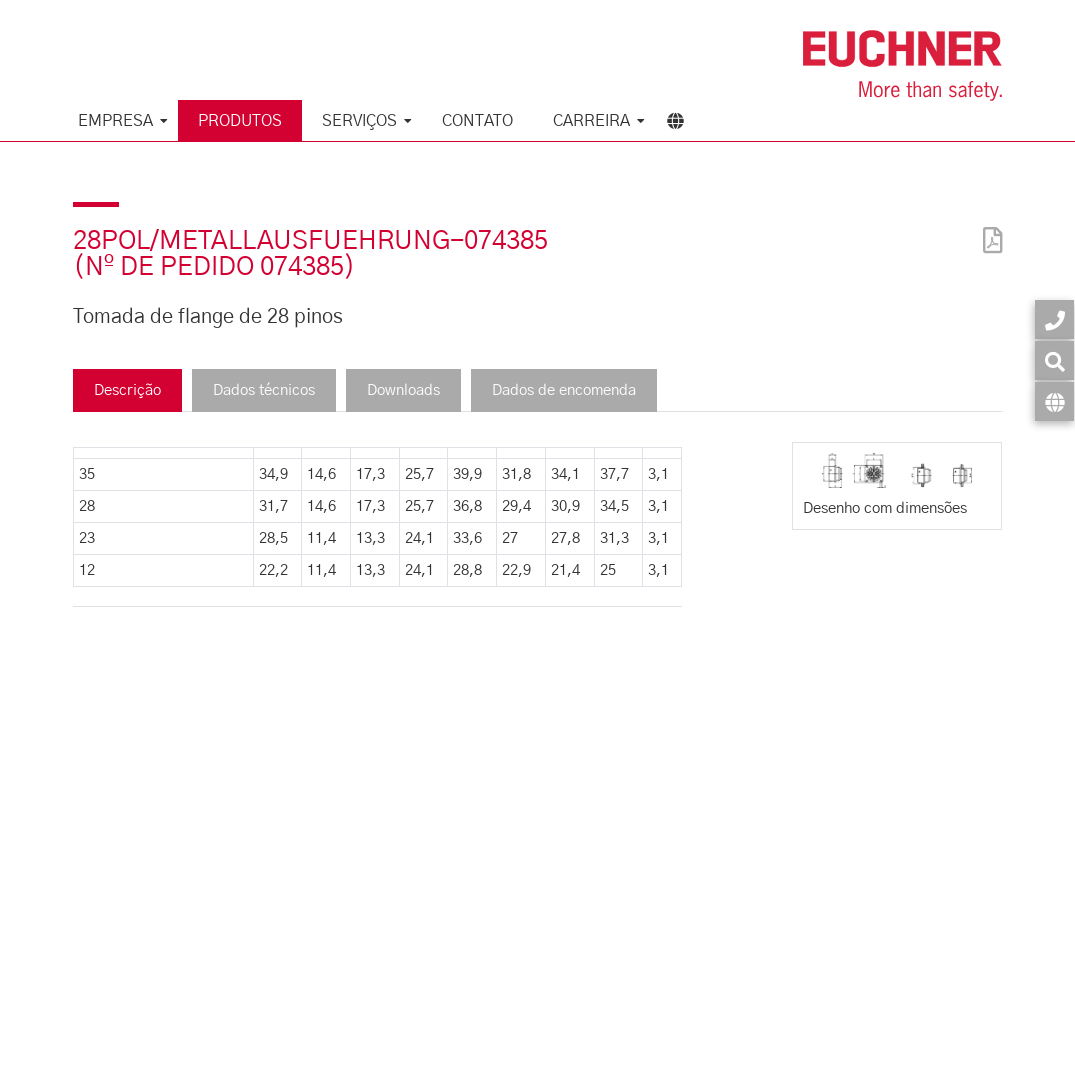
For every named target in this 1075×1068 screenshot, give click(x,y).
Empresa (115, 121)
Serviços (359, 121)
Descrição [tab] (127, 390)
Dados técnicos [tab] (264, 390)
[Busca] (1054, 360)
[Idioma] (1054, 401)
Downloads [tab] (403, 390)
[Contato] (1054, 319)
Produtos (240, 121)
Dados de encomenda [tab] (564, 390)
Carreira (591, 121)
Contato (477, 121)
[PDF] (988, 227)
